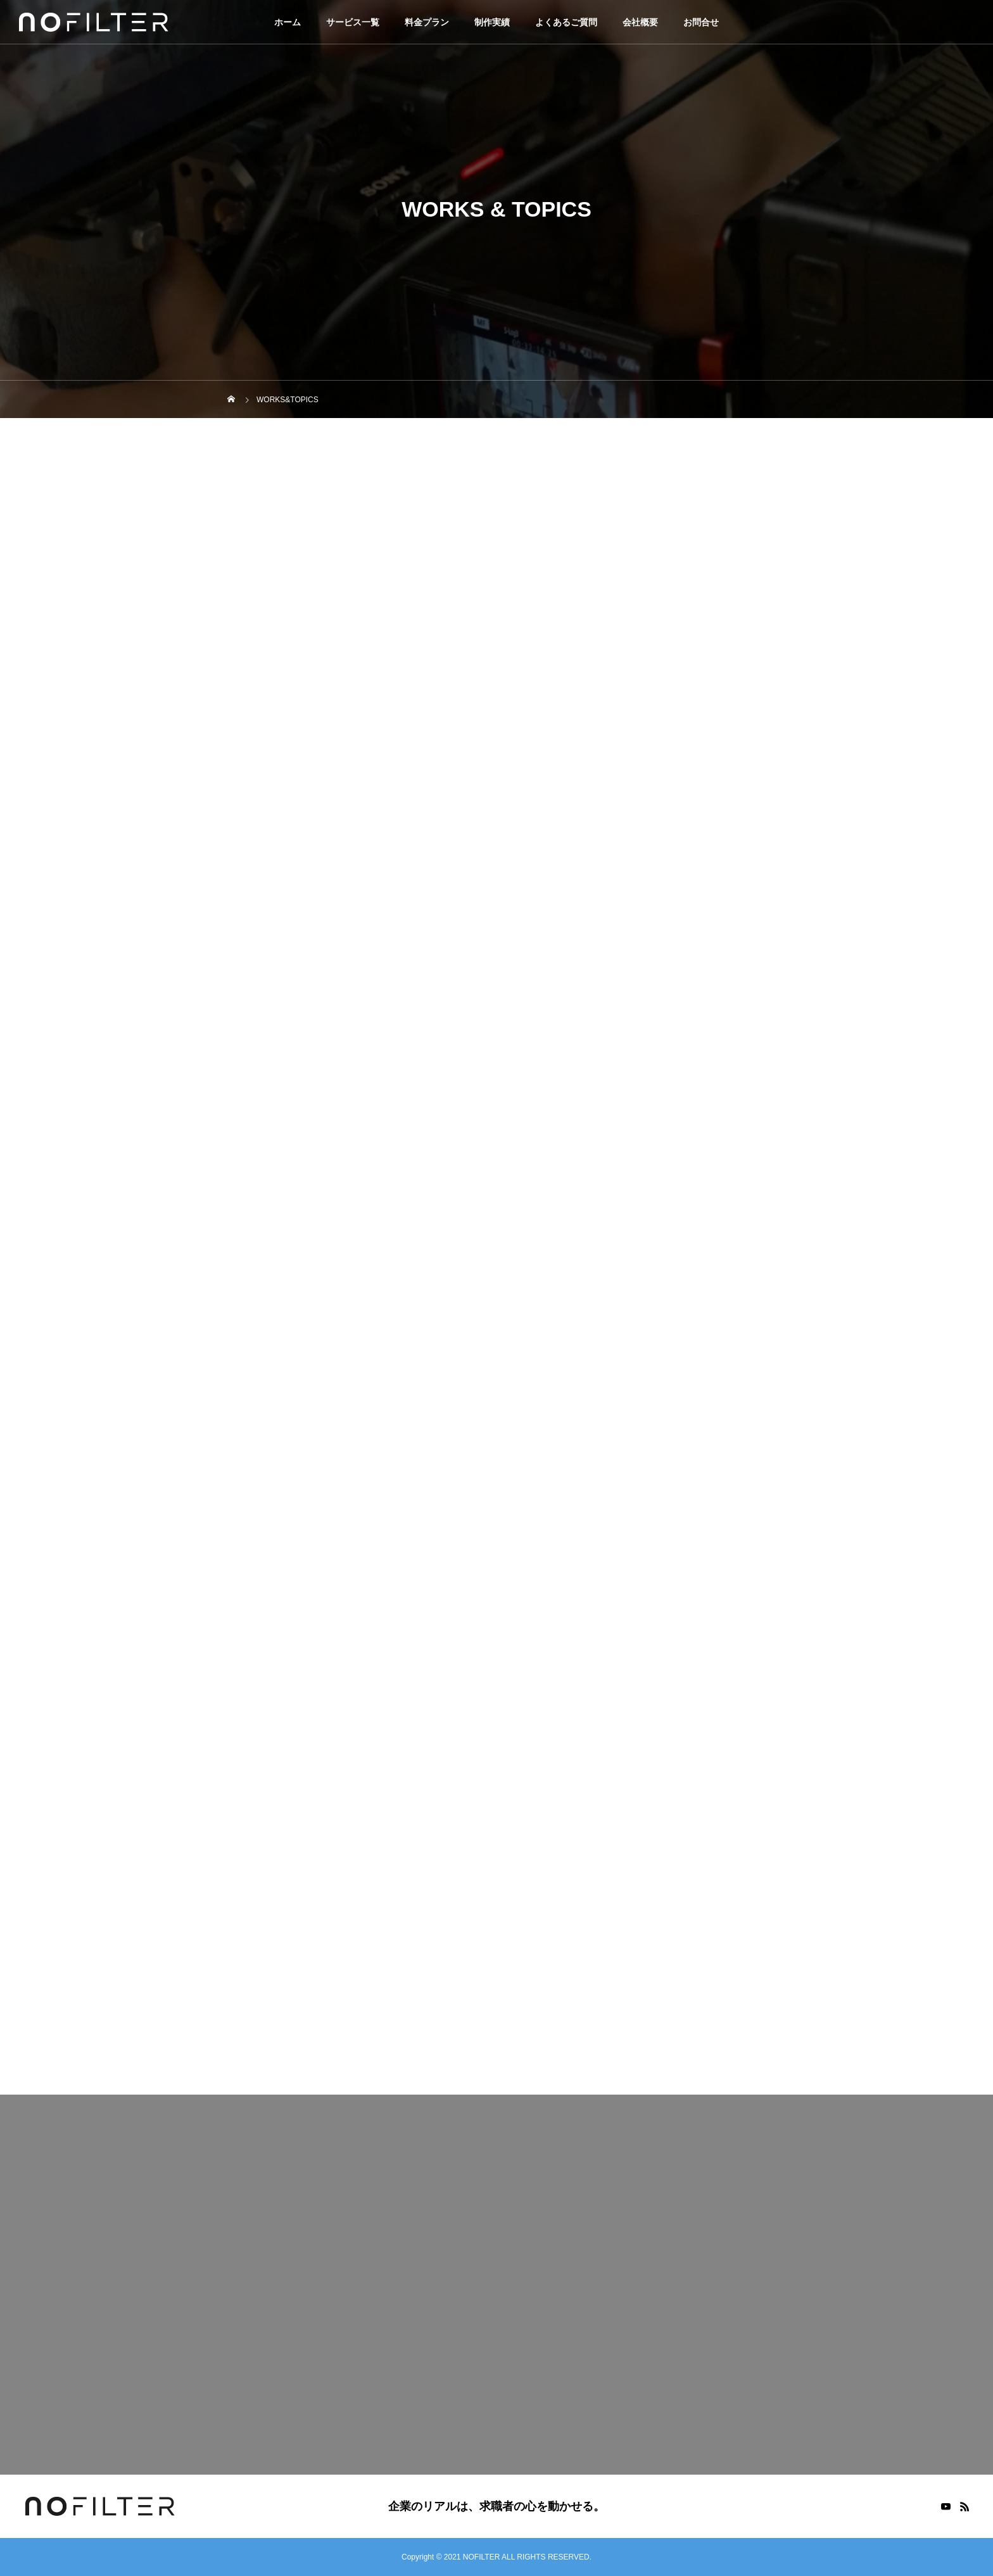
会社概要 (640, 22)
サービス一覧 (352, 22)
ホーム (287, 22)
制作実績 (492, 22)
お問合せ (701, 22)
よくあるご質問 (566, 22)
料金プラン (427, 22)
